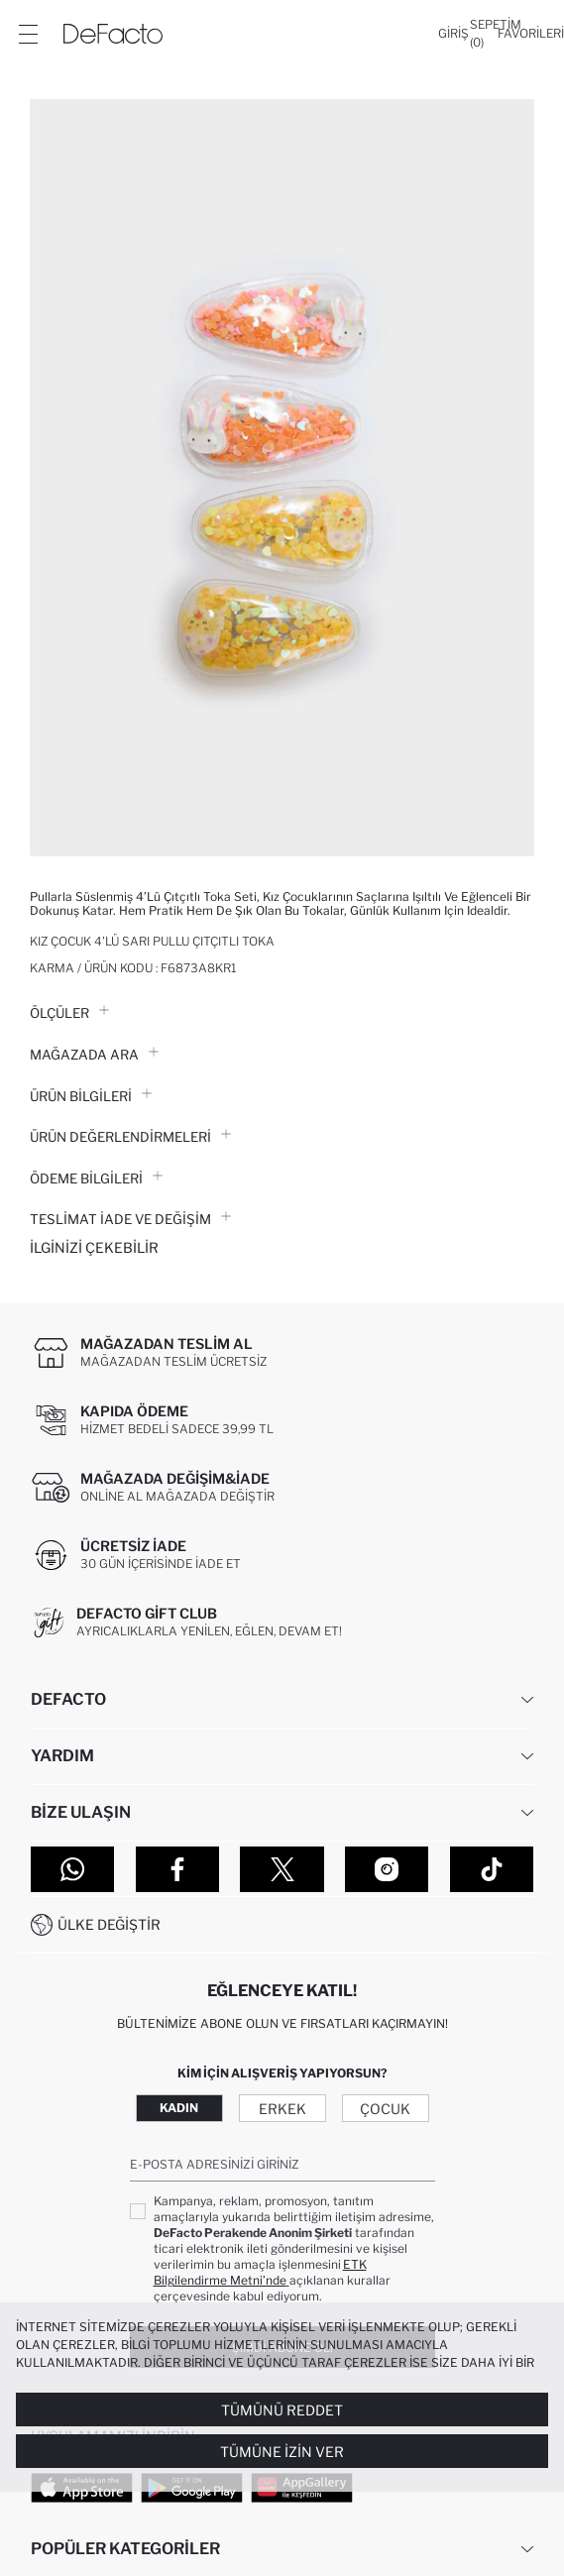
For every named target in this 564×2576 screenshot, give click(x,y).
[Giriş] (453, 34)
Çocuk (385, 2108)
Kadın (179, 2107)
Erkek (282, 2108)
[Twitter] (281, 1869)
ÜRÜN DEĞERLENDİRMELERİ (130, 1137)
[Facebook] (177, 1869)
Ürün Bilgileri (91, 1096)
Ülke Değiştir (109, 1924)
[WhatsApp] (72, 1869)
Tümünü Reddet (282, 2410)
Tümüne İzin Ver (282, 2451)
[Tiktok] (491, 1869)
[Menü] (28, 34)
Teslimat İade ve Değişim (130, 1219)
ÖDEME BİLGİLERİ (96, 1178)
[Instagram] (386, 1869)
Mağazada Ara (94, 1055)
